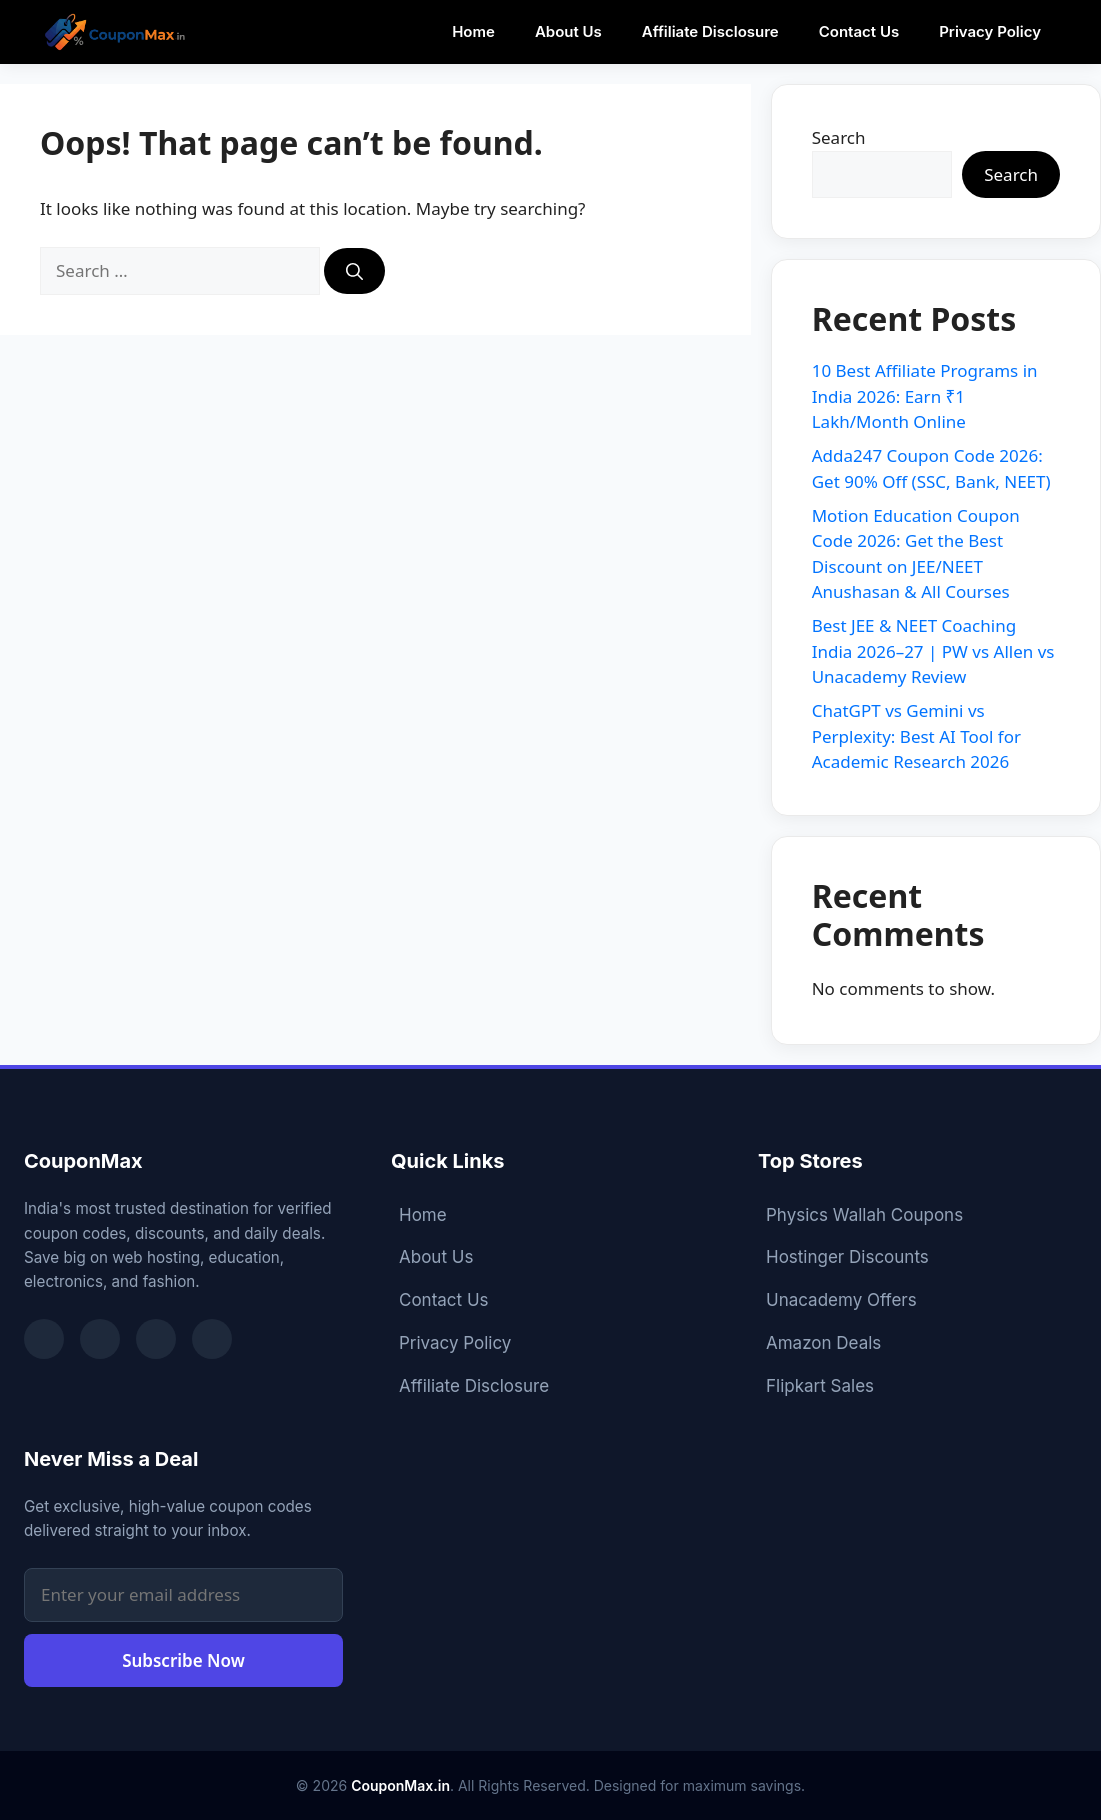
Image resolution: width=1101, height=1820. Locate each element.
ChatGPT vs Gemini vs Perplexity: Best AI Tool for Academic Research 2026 (916, 736)
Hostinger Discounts (847, 1257)
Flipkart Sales (820, 1386)
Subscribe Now (183, 1660)
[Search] (354, 271)
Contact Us (859, 31)
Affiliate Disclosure (710, 31)
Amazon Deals (823, 1343)
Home (473, 31)
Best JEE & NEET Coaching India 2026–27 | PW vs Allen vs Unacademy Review (933, 651)
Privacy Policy (990, 31)
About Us (568, 31)
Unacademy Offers (841, 1300)
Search (839, 137)
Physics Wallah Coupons (864, 1215)
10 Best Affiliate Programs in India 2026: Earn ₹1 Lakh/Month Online (925, 396)
